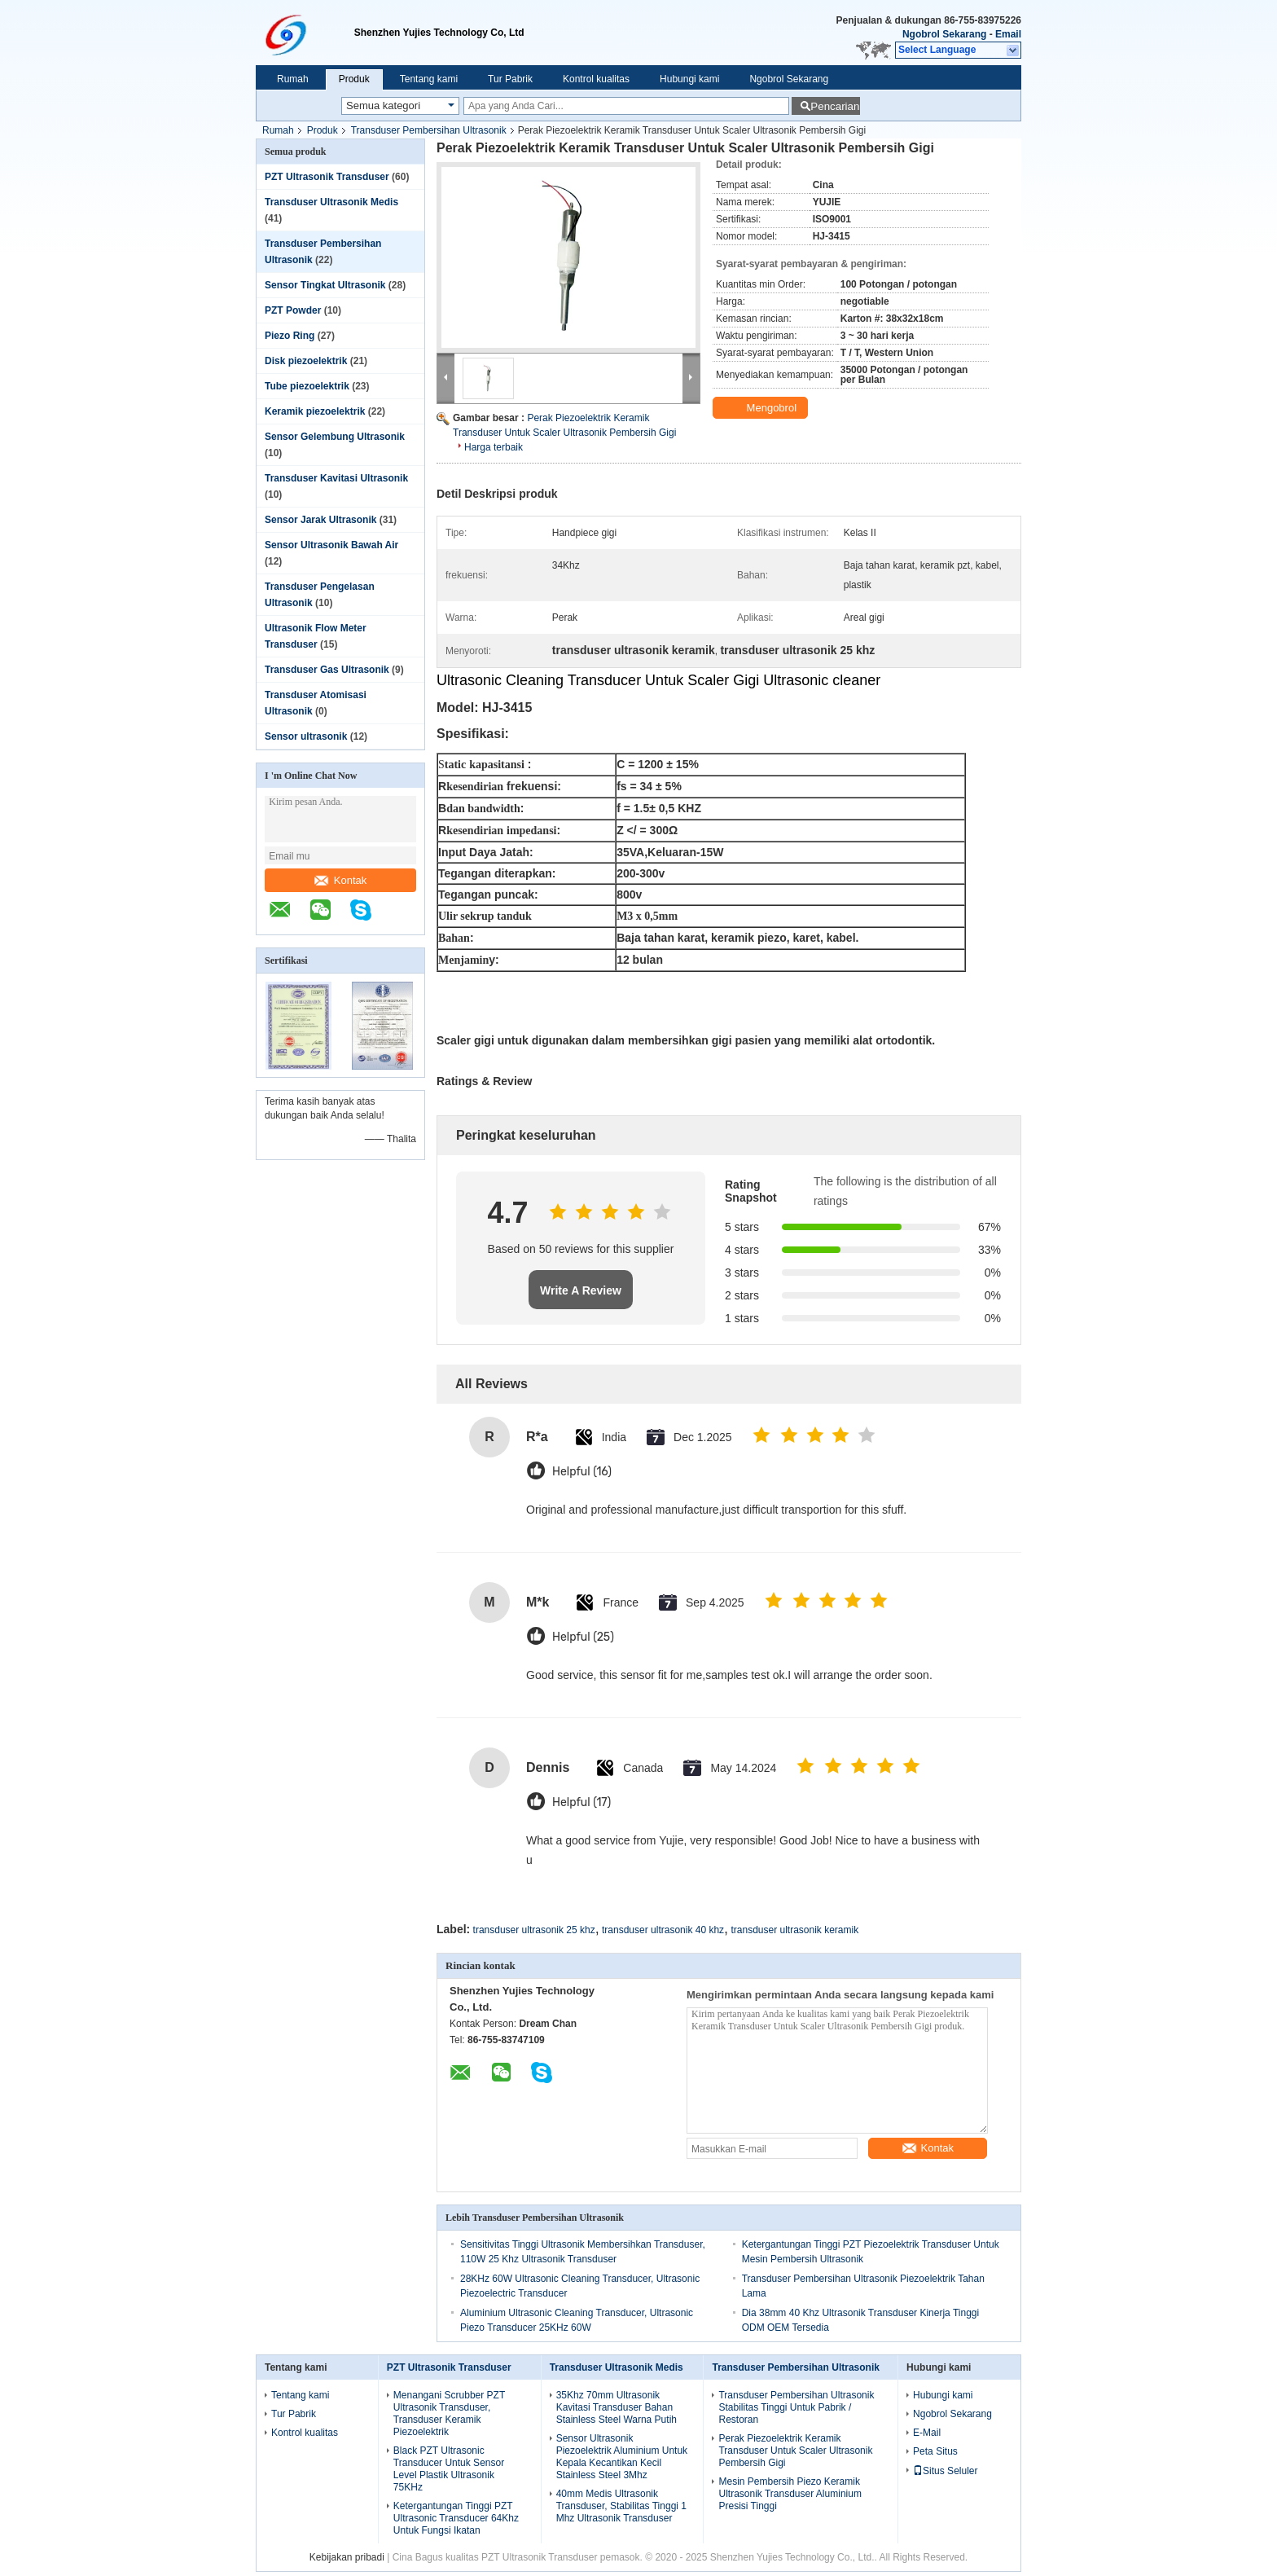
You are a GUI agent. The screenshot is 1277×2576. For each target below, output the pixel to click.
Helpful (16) (582, 1472)
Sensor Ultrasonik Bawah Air (331, 545)
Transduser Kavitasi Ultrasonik (336, 478)
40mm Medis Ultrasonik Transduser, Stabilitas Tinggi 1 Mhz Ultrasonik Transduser (621, 2506)
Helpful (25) (583, 1637)
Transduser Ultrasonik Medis (331, 202)
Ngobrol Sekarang (944, 34)
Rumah (293, 79)
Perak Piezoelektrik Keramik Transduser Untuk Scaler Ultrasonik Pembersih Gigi (795, 2450)
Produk (354, 79)
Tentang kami (429, 79)
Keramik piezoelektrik (315, 411)
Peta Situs (935, 2451)
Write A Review (580, 1290)
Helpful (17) (581, 1802)
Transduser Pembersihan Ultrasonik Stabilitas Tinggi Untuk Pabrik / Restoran (796, 2407)
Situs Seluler (945, 2471)
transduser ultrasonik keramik (794, 1930)
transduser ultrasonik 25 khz (534, 1930)
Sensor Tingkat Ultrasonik (325, 285)
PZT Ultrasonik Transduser (327, 176)
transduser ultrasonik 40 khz (663, 1930)
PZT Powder (293, 310)
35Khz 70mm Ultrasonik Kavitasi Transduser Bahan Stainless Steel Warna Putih (616, 2407)
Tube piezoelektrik (307, 386)
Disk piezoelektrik (306, 361)
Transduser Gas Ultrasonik (327, 669)
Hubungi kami (689, 79)
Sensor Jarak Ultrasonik (320, 519)
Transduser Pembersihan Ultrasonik (429, 130)
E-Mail (927, 2432)
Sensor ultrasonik (306, 736)
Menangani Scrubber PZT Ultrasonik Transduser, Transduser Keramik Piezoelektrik (449, 2413)
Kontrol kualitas (596, 79)
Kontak (340, 880)
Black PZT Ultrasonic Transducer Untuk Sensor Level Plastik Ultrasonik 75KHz (448, 2469)
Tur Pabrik (510, 79)
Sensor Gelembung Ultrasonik (335, 436)
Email (1008, 34)
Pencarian (834, 106)
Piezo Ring (289, 335)
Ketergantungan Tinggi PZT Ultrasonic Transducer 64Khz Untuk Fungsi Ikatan (456, 2518)
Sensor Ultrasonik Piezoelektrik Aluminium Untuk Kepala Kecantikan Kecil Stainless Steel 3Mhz (621, 2457)
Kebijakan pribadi (346, 2557)
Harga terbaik (493, 447)
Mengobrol (761, 408)
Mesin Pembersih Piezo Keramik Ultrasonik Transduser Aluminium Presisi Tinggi (789, 2494)
